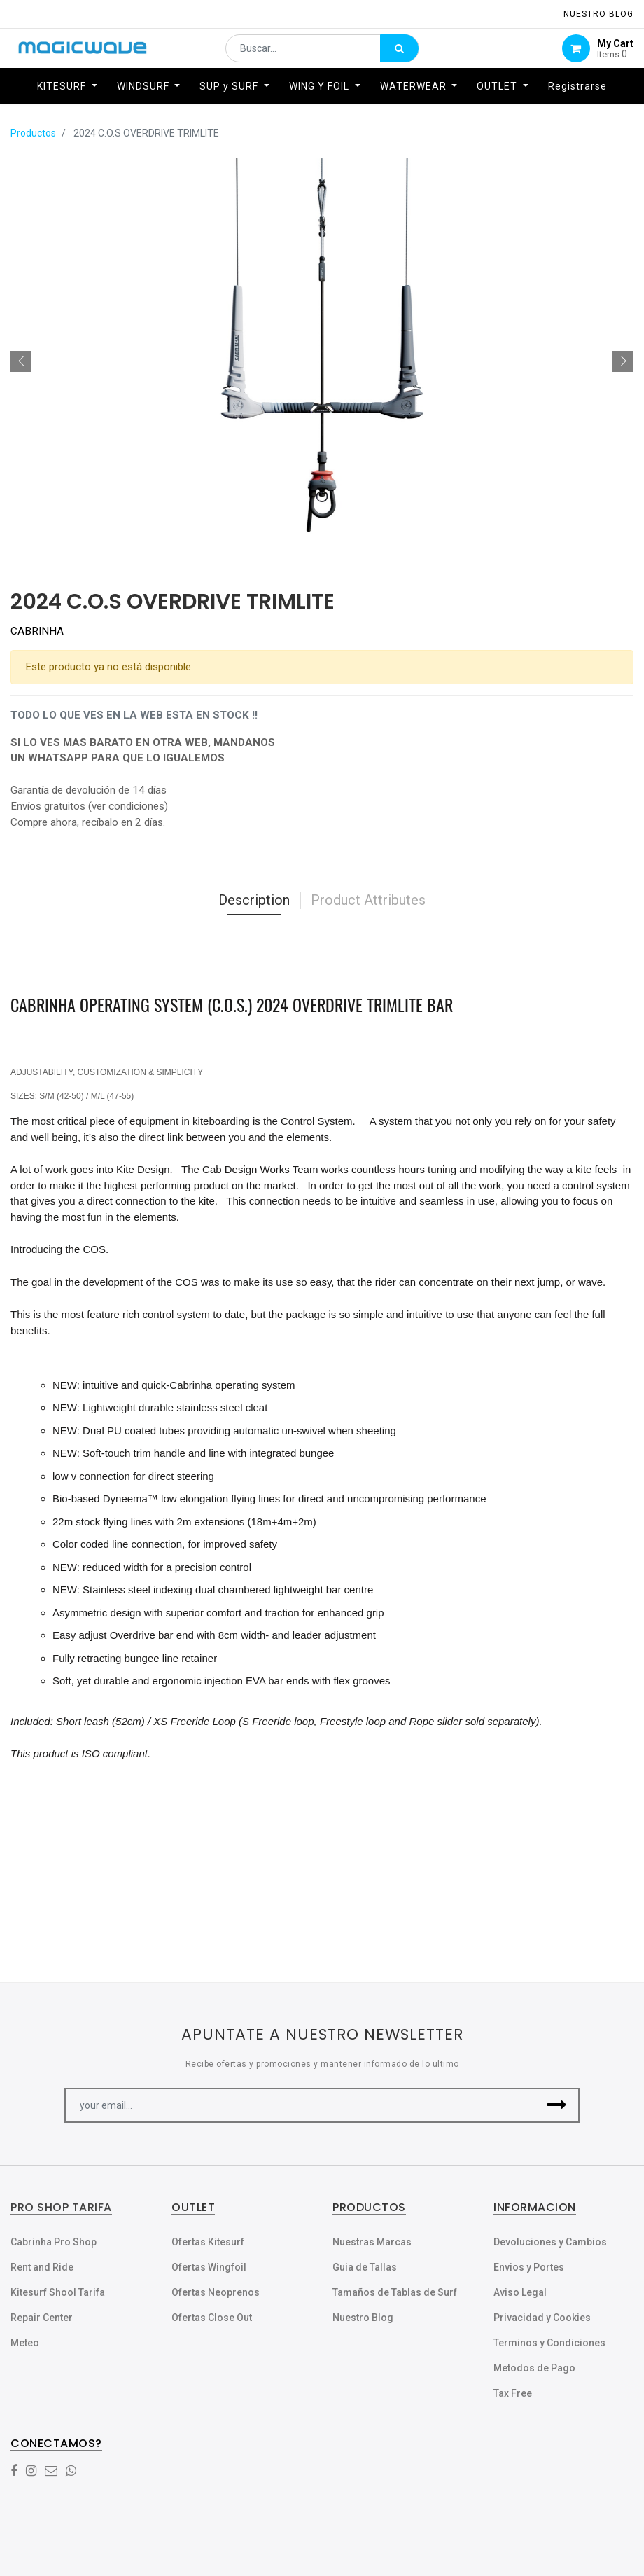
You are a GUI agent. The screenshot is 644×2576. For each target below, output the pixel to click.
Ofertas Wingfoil (209, 2267)
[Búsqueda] (399, 53)
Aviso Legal (520, 2292)
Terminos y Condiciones (549, 2342)
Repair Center (41, 2317)
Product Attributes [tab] (368, 900)
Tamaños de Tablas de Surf (394, 2292)
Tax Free (512, 2393)
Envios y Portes (528, 2267)
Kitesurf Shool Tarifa (57, 2292)
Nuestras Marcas (372, 2242)
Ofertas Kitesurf (208, 2242)
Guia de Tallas (364, 2267)
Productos (33, 133)
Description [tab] (254, 900)
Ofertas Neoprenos (216, 2292)
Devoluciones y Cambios (550, 2242)
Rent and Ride (42, 2267)
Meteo (24, 2342)
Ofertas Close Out (212, 2317)
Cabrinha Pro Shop (53, 2242)
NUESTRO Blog (599, 14)
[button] (20, 361)
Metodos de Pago (534, 2368)
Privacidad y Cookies (542, 2317)
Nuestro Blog (362, 2317)
